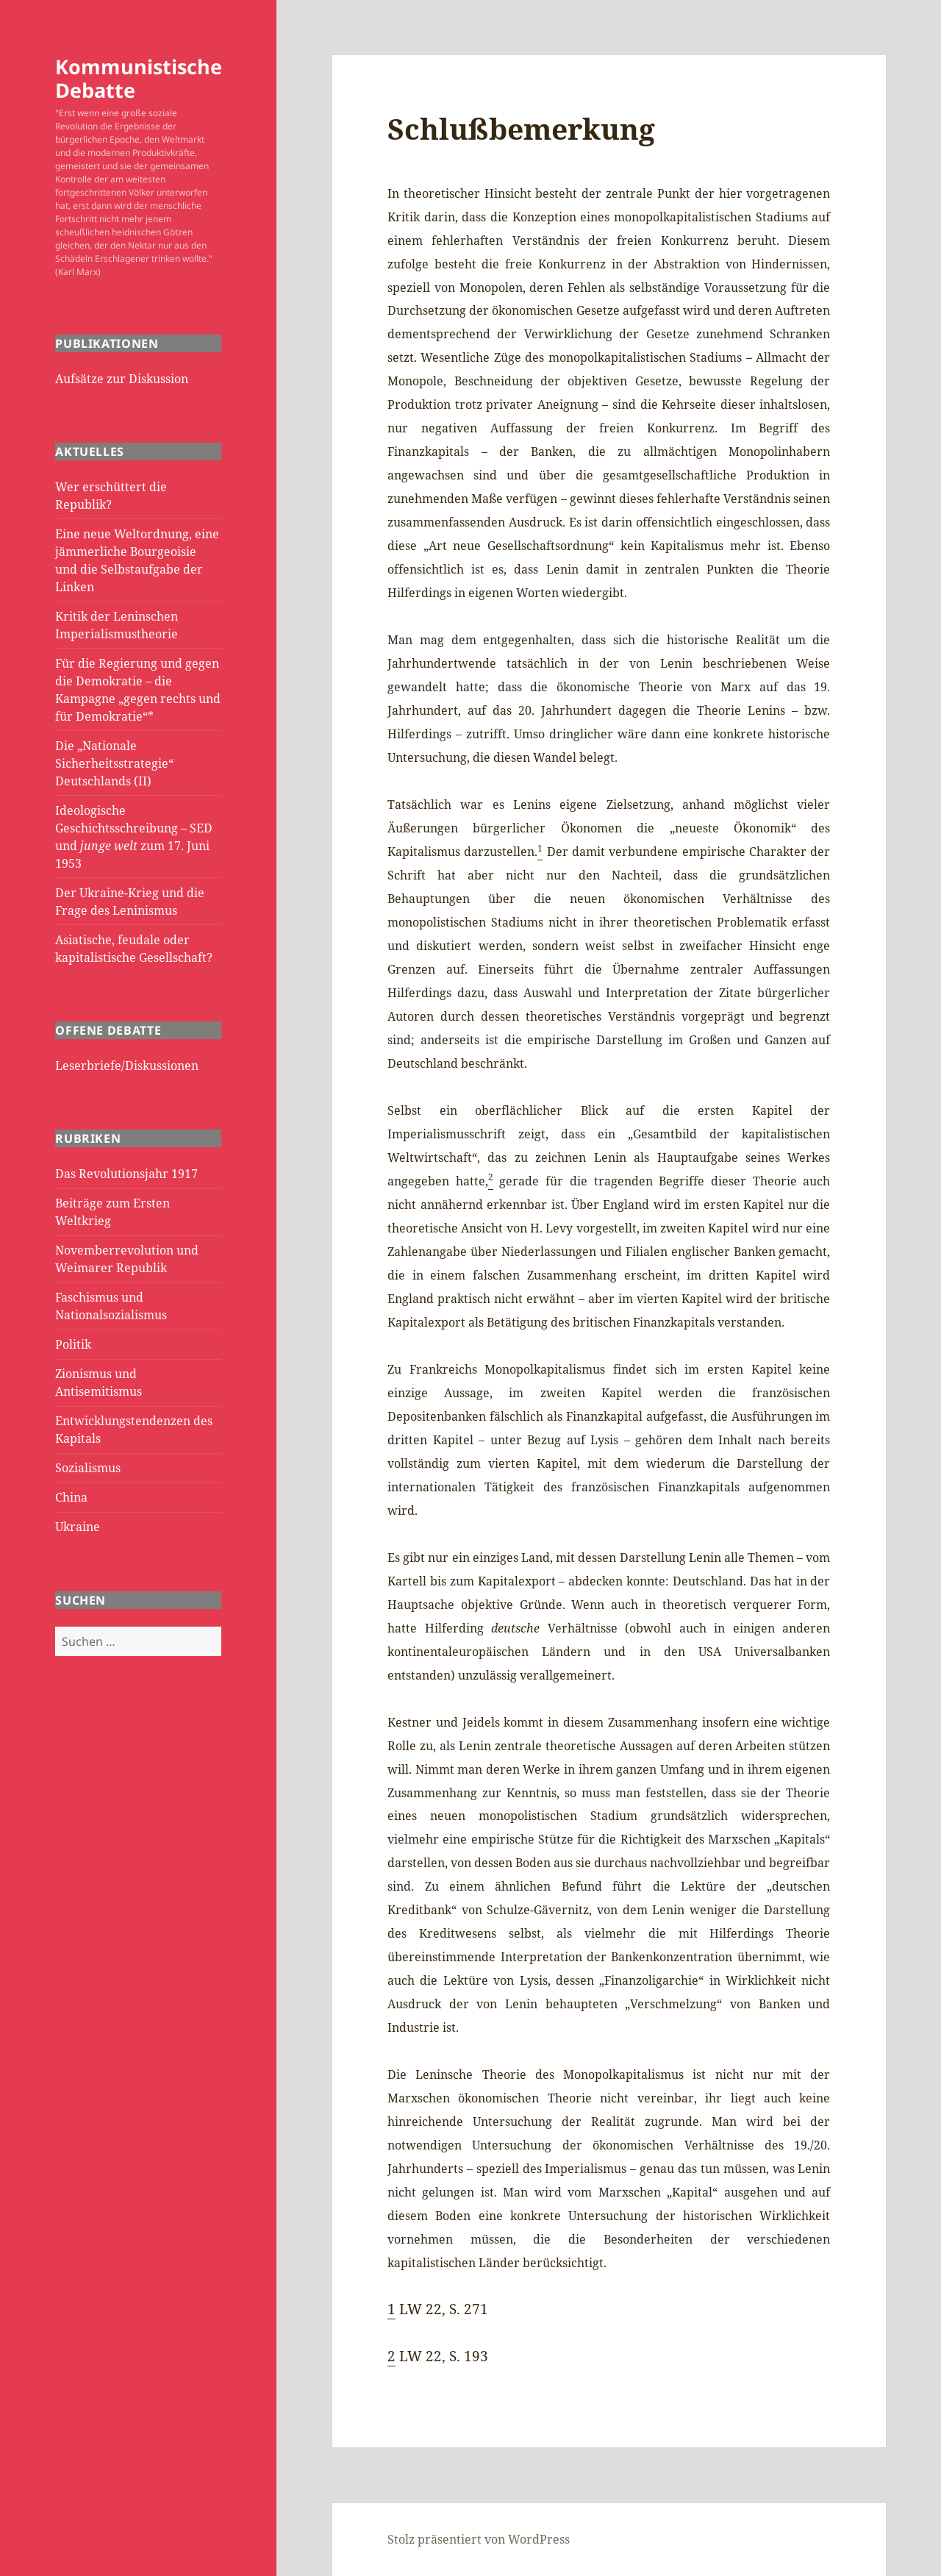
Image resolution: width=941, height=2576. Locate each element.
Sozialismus (88, 1468)
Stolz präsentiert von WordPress (478, 2539)
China (71, 1497)
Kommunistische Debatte (138, 78)
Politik (73, 1344)
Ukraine (77, 1527)
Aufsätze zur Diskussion (121, 379)
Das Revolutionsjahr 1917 (126, 1174)
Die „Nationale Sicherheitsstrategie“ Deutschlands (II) (114, 763)
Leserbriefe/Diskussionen (126, 1065)
